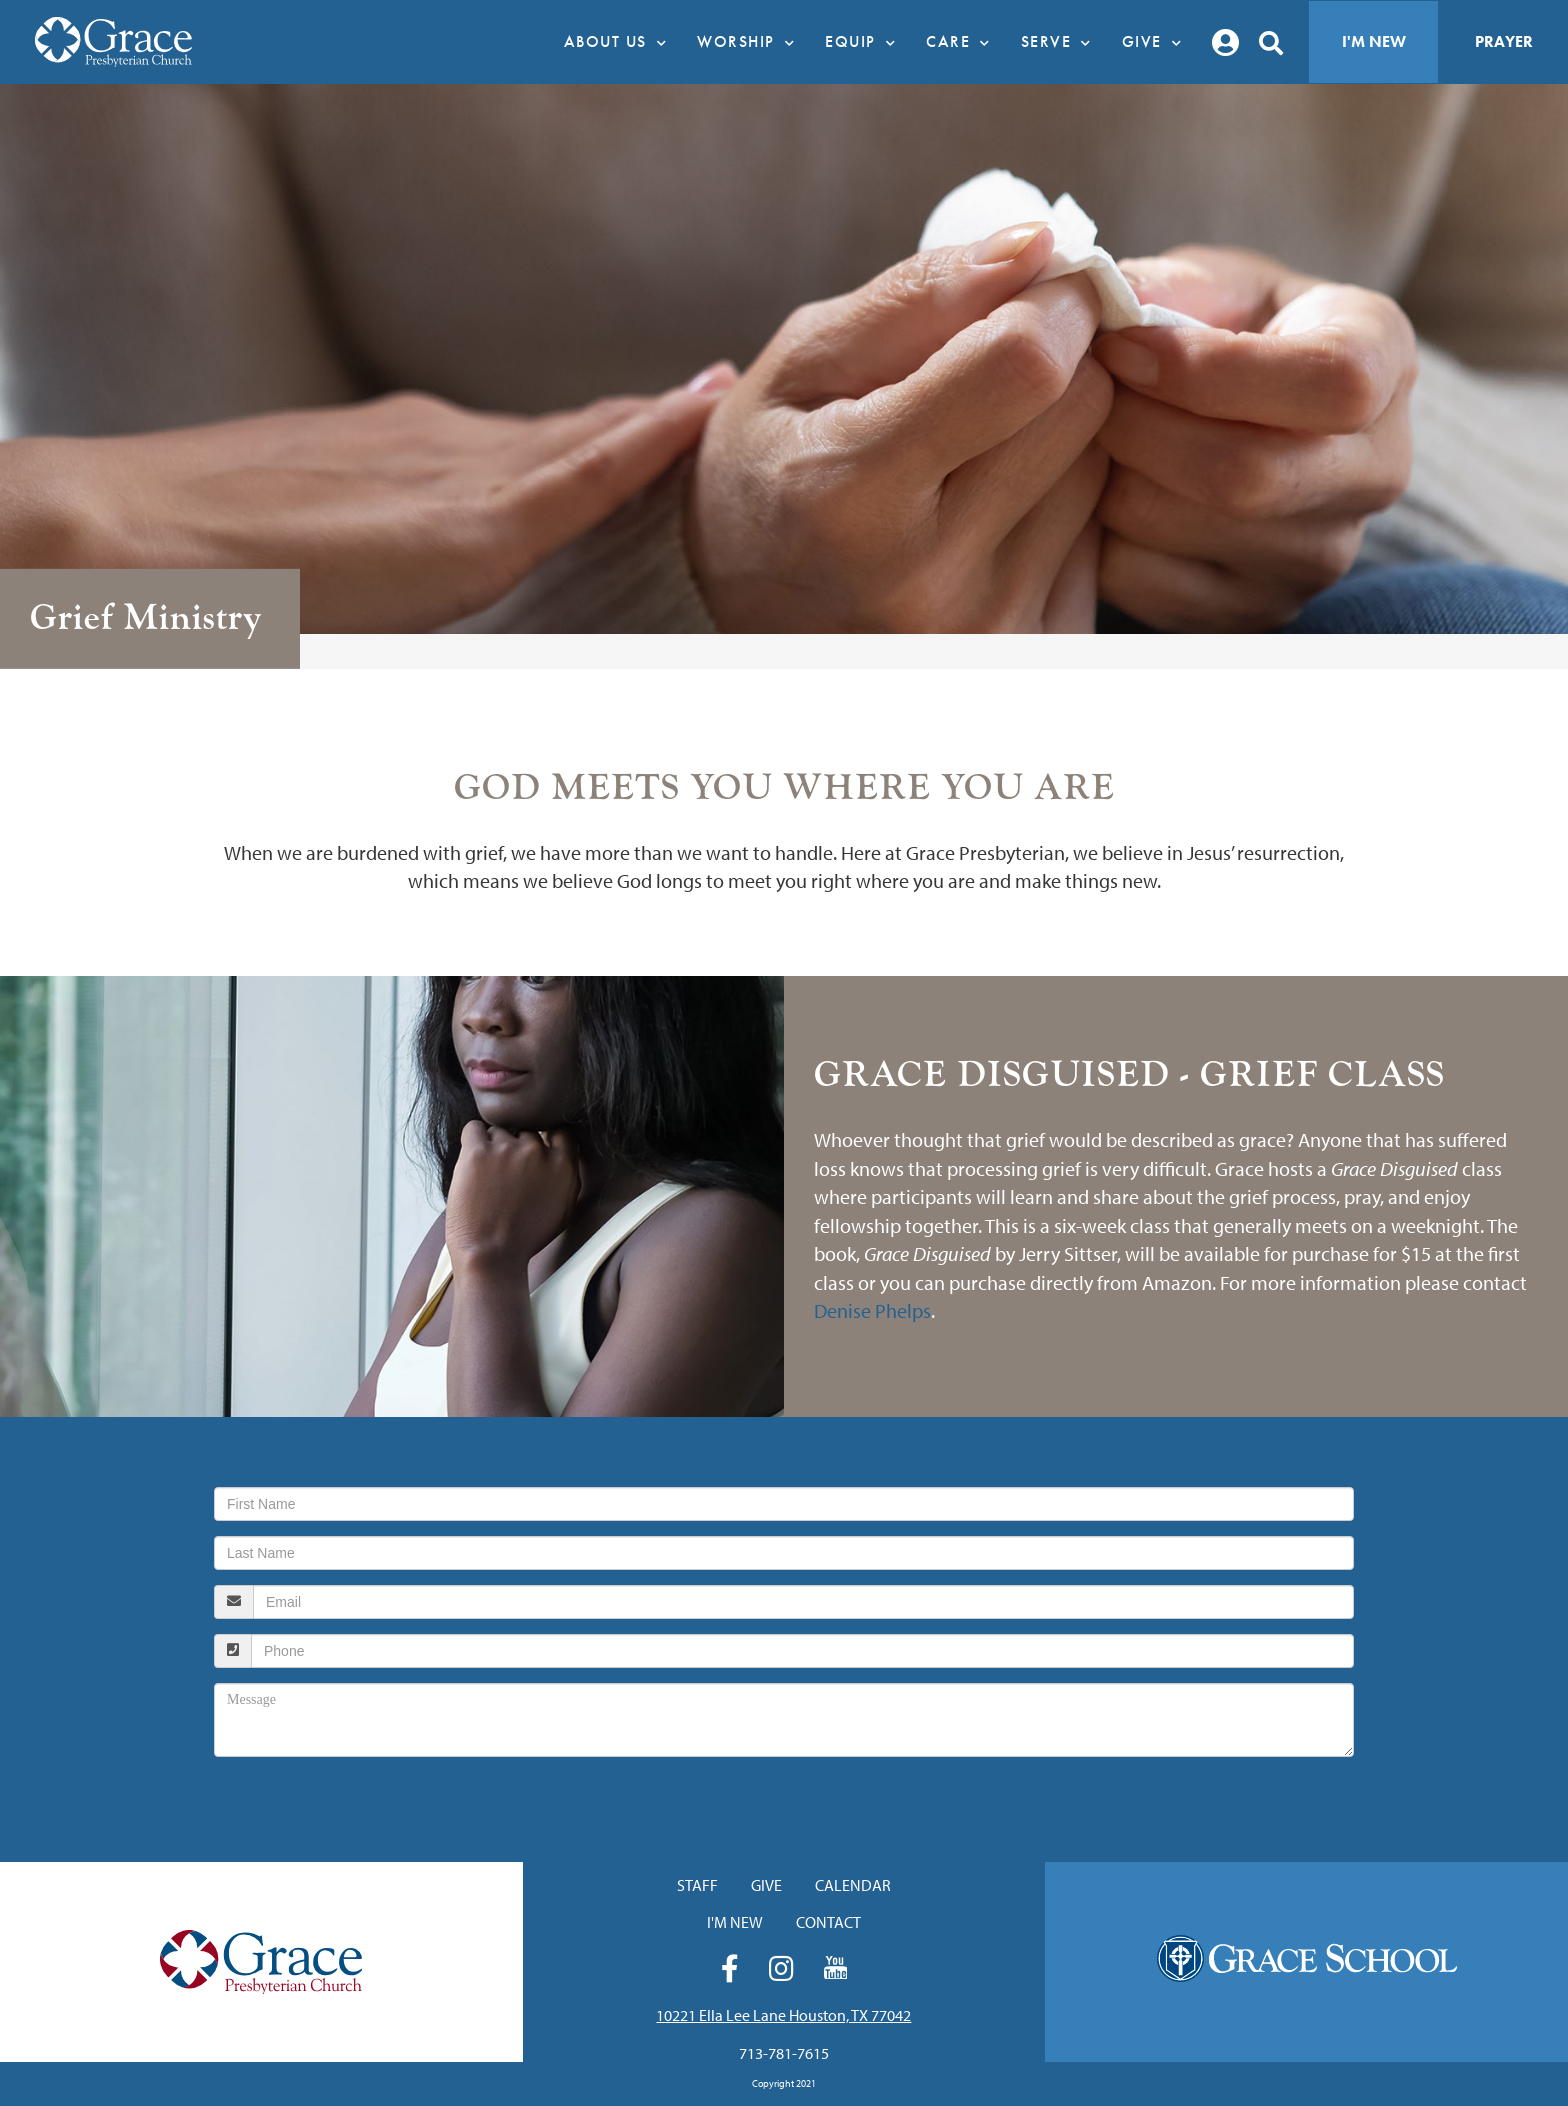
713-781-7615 (784, 2053)
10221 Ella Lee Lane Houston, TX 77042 (783, 2015)
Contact (828, 1922)
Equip (865, 42)
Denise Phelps (872, 1310)
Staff (697, 1885)
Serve (1061, 42)
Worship (751, 42)
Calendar (853, 1885)
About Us (621, 42)
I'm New (1374, 41)
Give (1157, 42)
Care (963, 42)
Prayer (1504, 41)
